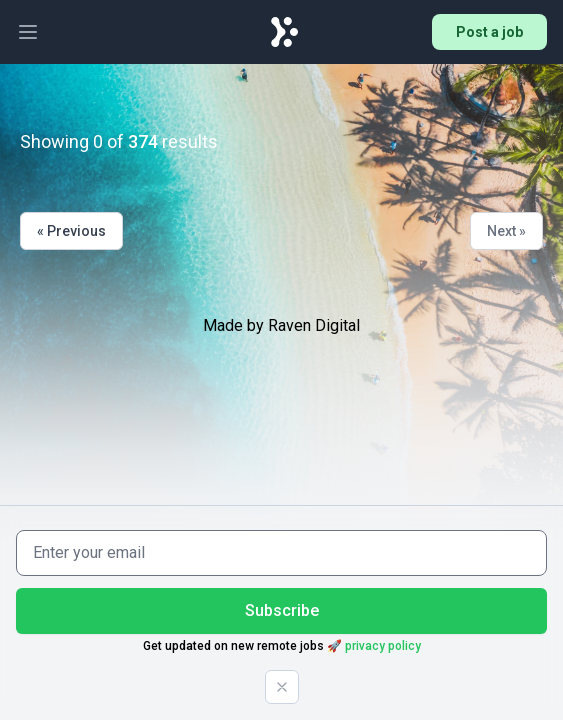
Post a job (489, 32)
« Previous (71, 231)
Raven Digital (314, 325)
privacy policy (383, 646)
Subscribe (282, 610)
